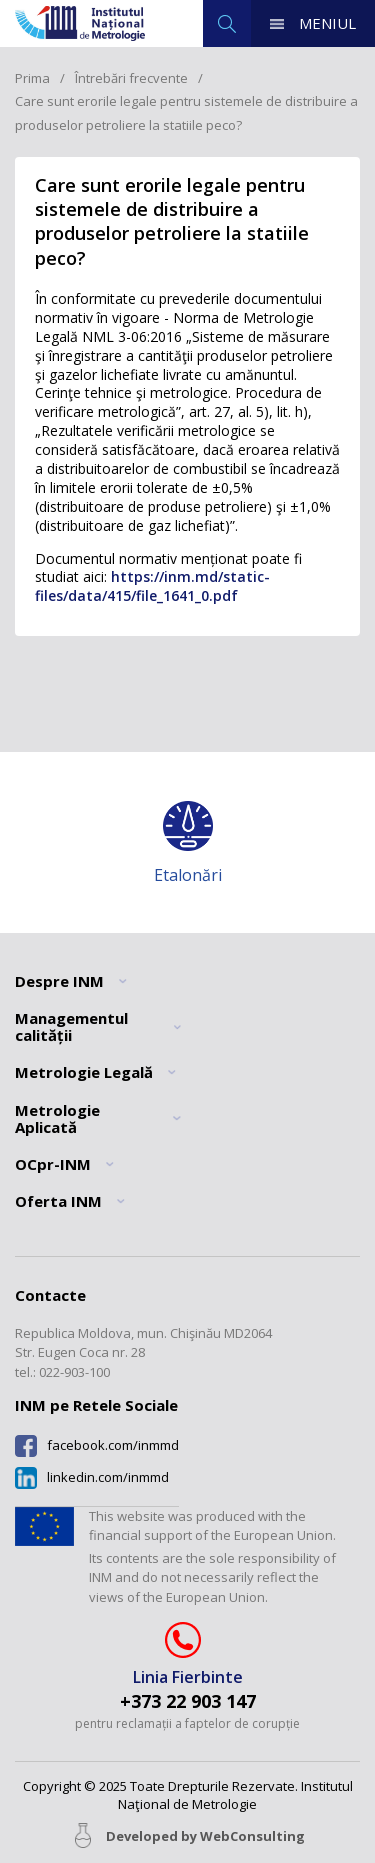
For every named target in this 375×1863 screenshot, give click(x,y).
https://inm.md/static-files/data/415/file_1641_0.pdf (152, 586)
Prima (32, 78)
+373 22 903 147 (188, 1701)
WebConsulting (252, 1836)
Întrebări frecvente (131, 78)
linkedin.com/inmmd (108, 1477)
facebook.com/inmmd (113, 1445)
